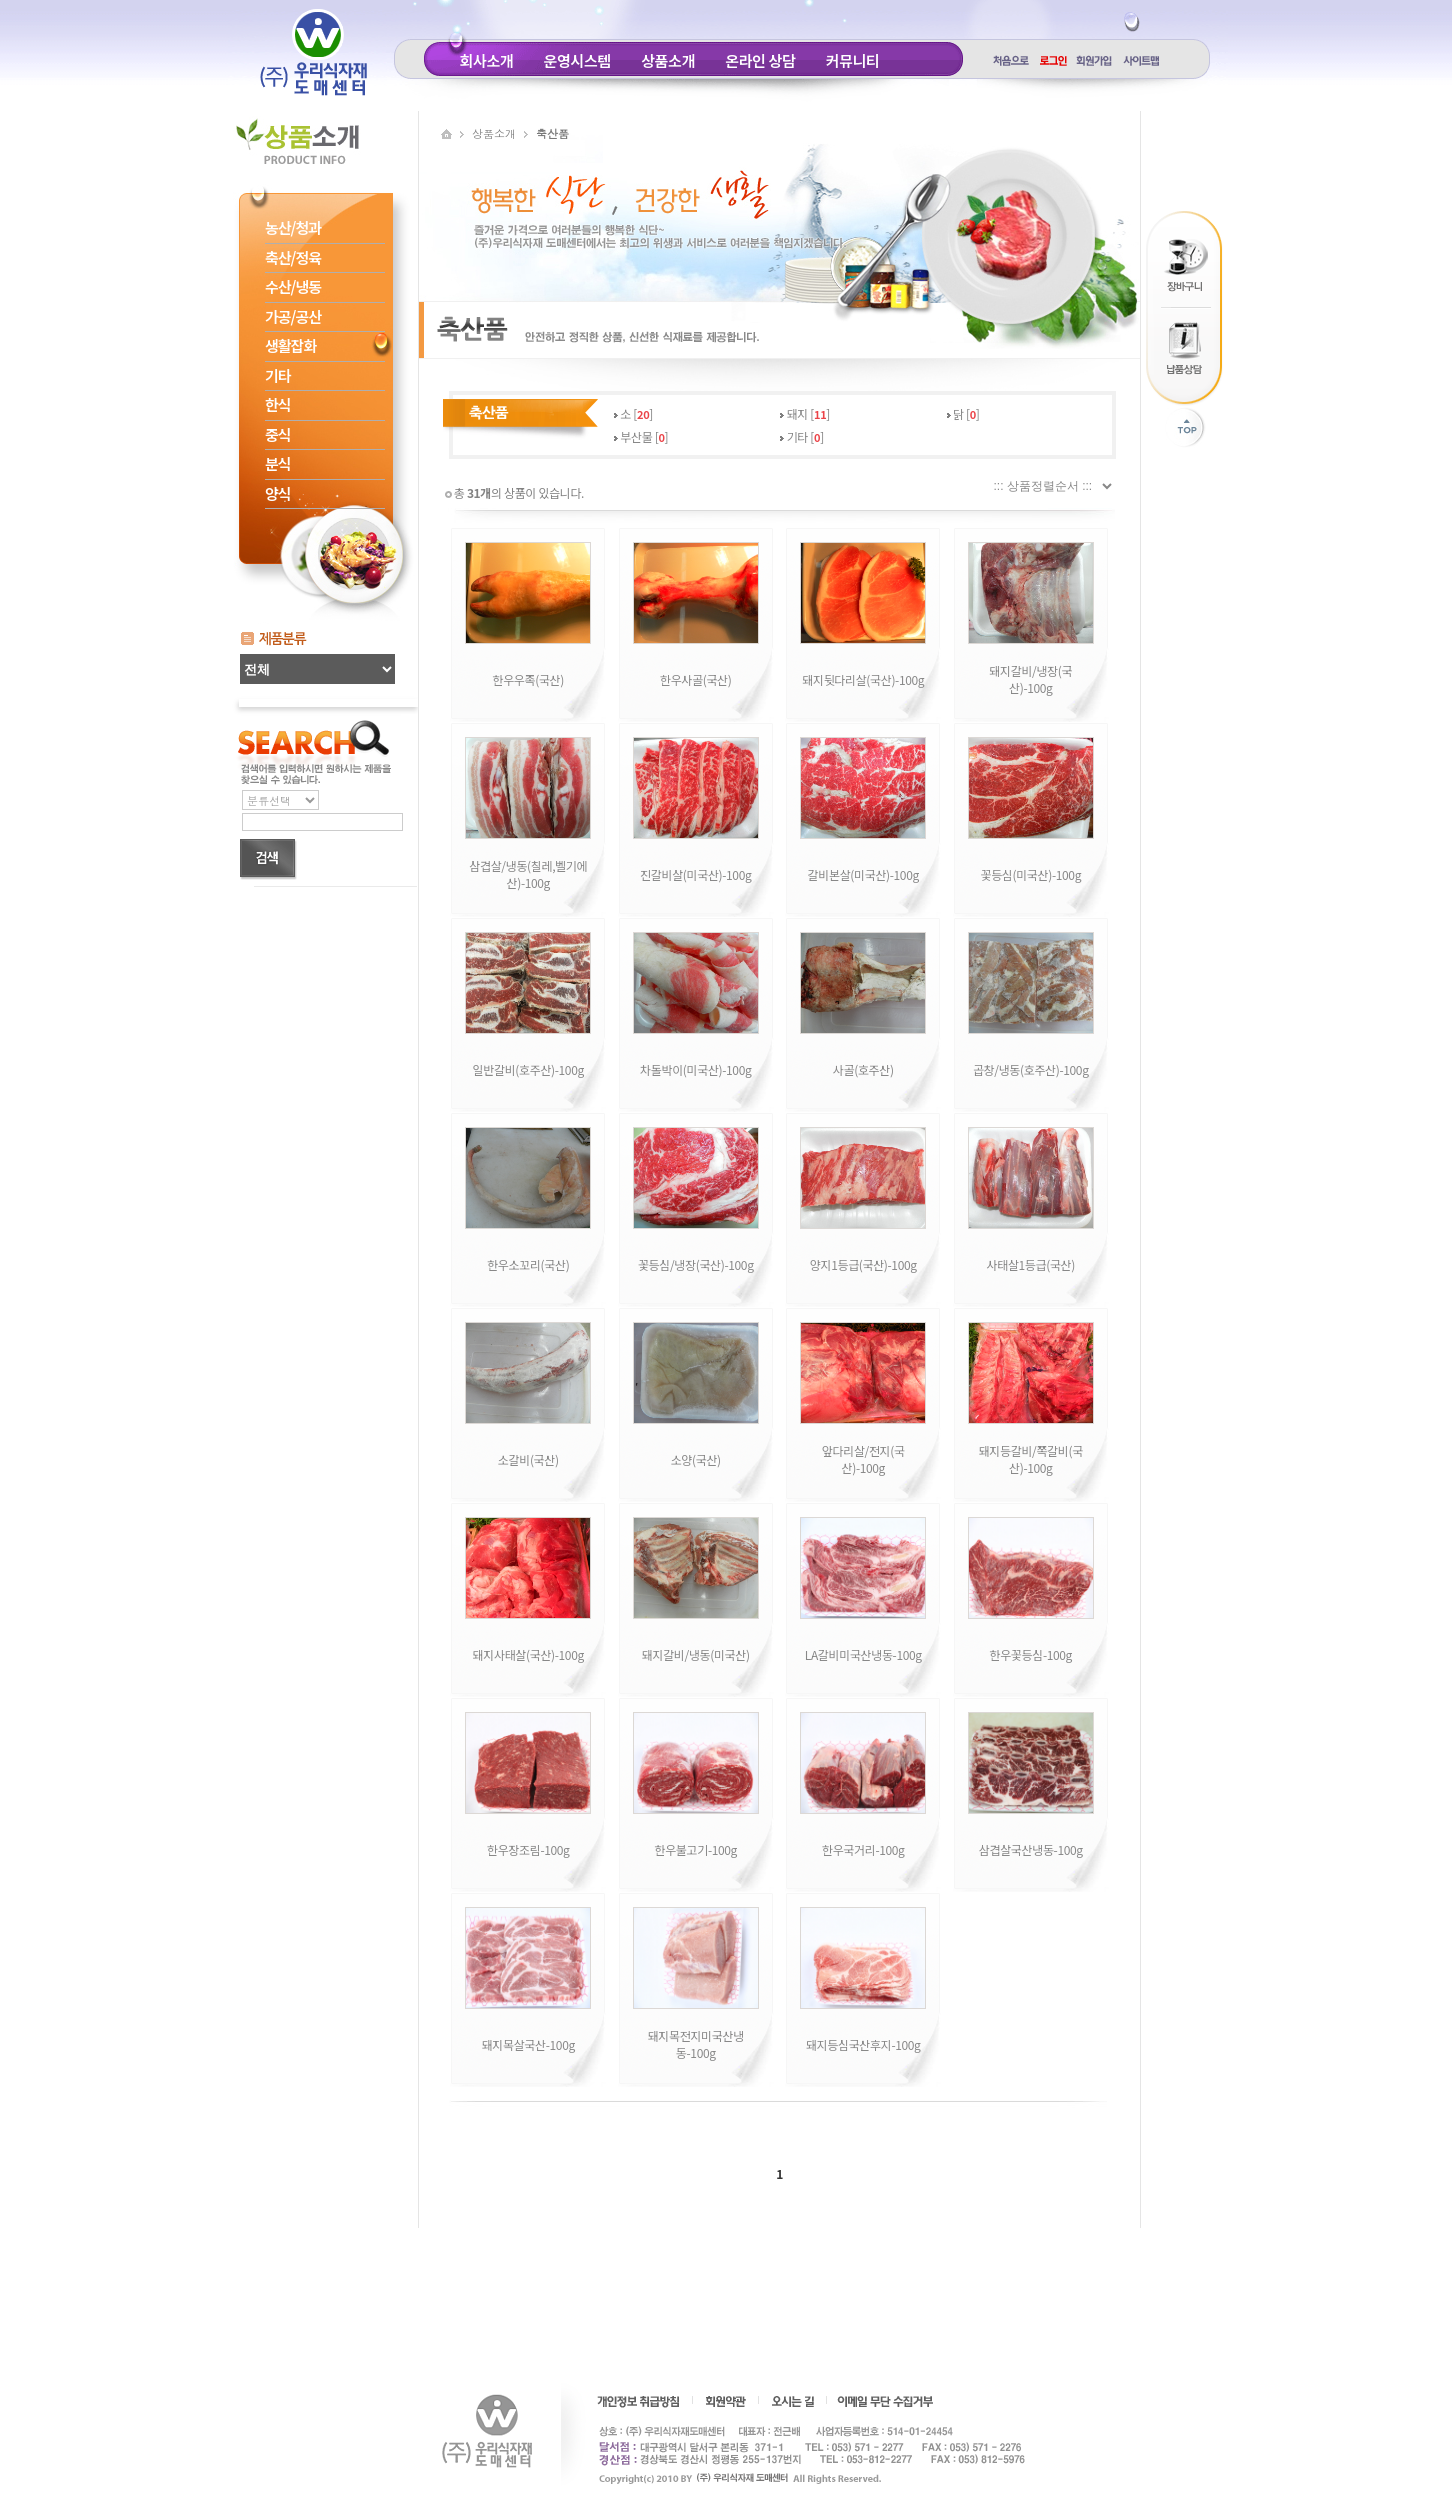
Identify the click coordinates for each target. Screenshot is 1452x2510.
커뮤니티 (853, 60)
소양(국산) (696, 1459)
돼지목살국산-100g (528, 2044)
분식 (278, 463)
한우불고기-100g (695, 1849)
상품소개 (668, 60)
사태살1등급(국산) (1031, 1264)
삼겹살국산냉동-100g (1031, 1849)
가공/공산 (293, 316)
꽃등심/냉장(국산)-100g (696, 1264)
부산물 (636, 436)
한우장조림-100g (528, 1849)
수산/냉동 (293, 286)
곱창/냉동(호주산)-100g (1031, 1069)
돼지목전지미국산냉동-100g (696, 2044)
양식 (278, 493)
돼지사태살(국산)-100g (528, 1654)
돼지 (797, 413)
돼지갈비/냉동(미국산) (696, 1654)
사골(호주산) (863, 1069)
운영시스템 (577, 60)
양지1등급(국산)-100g (863, 1264)
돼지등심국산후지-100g (863, 2044)
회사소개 (487, 60)
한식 (278, 404)
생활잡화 (290, 345)
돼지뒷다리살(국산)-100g (863, 679)
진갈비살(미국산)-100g (695, 874)
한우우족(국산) (528, 679)
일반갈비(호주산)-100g (528, 1069)
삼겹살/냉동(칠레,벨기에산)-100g (528, 874)
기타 (278, 375)
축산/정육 (293, 257)
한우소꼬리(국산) (528, 1264)
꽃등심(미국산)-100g (1030, 874)
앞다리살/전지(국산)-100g (863, 1459)
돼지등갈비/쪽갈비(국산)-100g (1031, 1459)
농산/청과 (293, 227)
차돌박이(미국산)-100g (695, 1069)
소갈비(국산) (528, 1459)
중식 (278, 434)
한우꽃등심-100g (1030, 1654)
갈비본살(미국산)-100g (863, 874)
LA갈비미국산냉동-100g (863, 1654)
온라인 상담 (760, 60)
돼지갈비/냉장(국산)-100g (1030, 679)
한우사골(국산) (695, 679)
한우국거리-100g (863, 1849)
